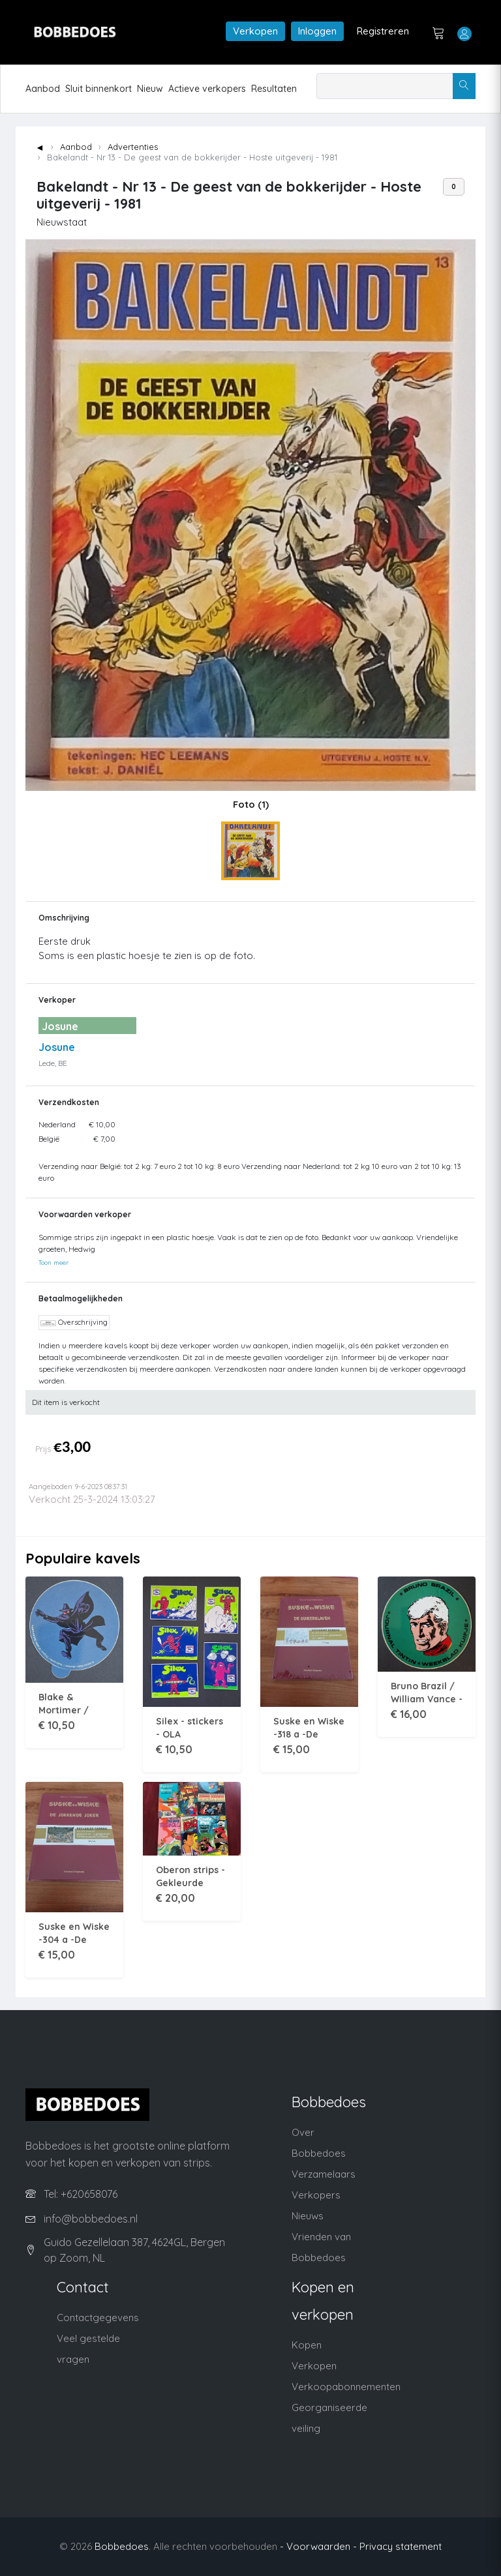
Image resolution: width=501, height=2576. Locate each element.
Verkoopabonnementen (346, 2386)
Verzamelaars (324, 2174)
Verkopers (316, 2195)
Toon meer (53, 1262)
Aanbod (42, 89)
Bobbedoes (122, 2546)
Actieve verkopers (207, 89)
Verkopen (255, 31)
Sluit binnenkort (98, 89)
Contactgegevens (98, 2317)
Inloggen (317, 31)
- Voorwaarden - (318, 2546)
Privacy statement (400, 2546)
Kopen (307, 2345)
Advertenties (133, 146)
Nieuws (308, 2216)
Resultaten (274, 89)
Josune (56, 1047)
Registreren (383, 31)
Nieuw (150, 89)
